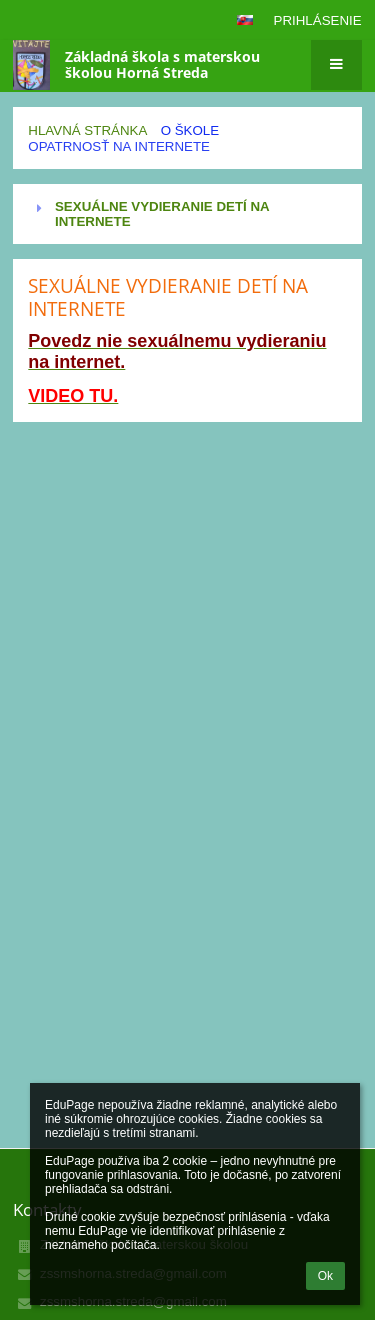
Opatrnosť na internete (119, 146)
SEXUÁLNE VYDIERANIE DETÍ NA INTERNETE (162, 214)
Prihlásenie (318, 20)
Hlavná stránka (87, 130)
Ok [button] (325, 1276)
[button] (245, 20)
